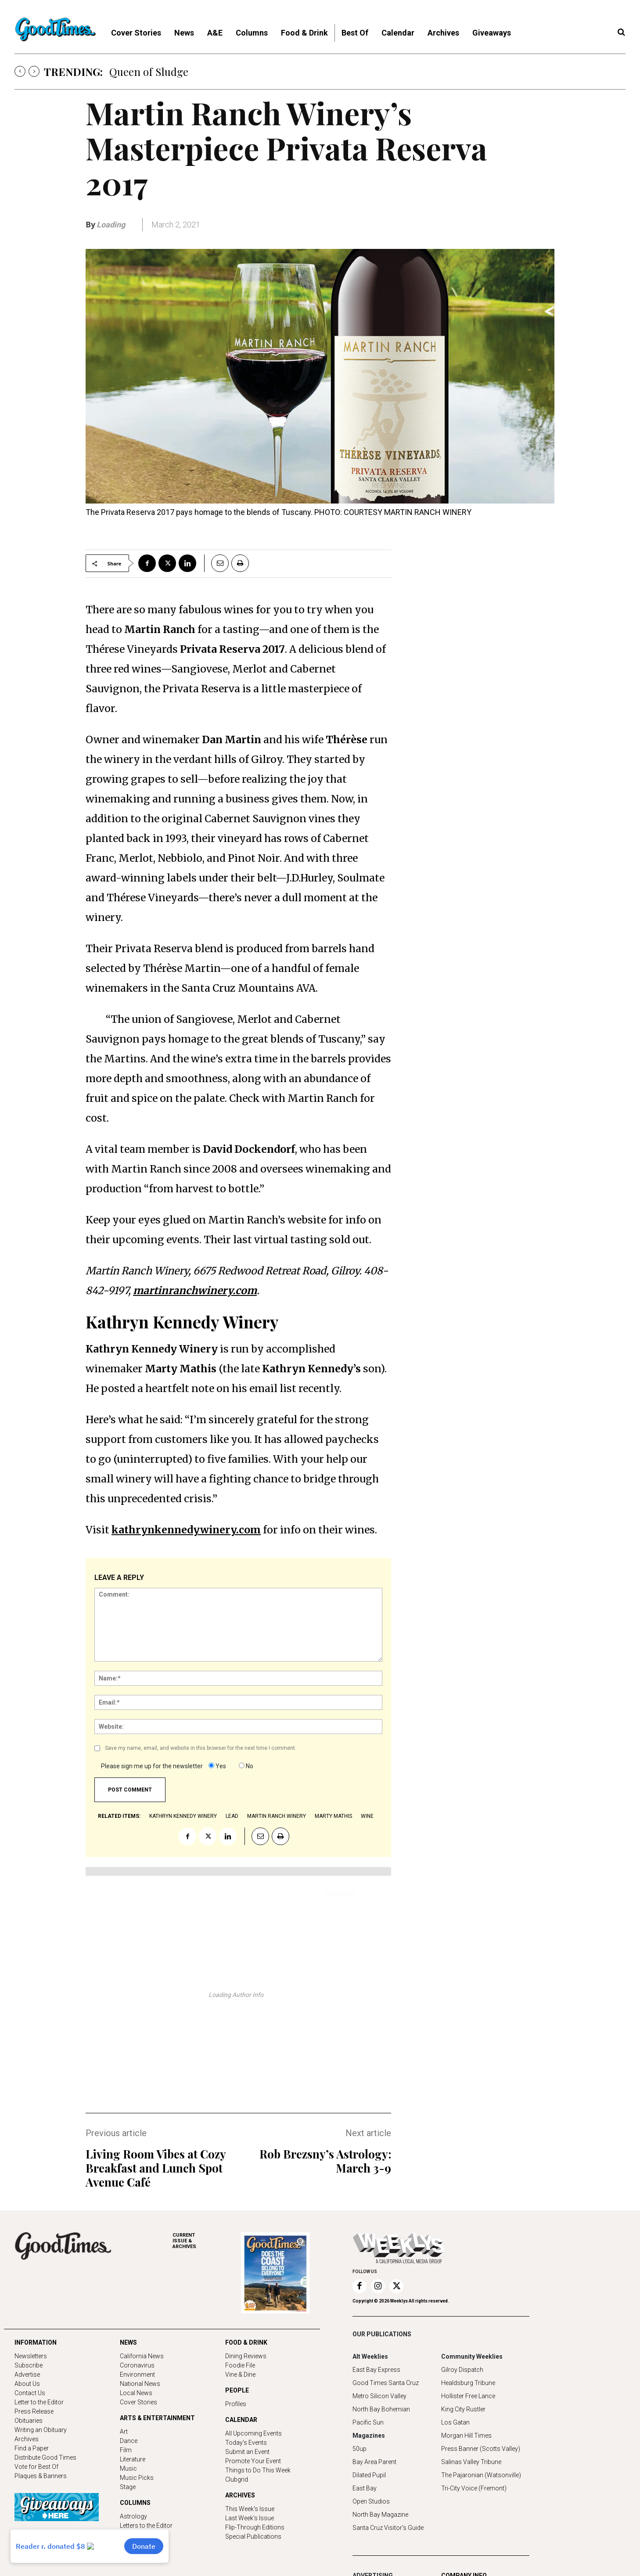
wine (367, 1816)
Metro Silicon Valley (379, 2396)
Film (126, 2450)
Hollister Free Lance (468, 2396)
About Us (27, 2383)
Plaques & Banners (40, 2475)
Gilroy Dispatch (462, 2369)
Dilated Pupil (369, 2475)
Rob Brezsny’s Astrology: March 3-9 (325, 2161)
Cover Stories (138, 2402)
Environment (137, 2374)
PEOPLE (237, 2390)
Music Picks (137, 2477)
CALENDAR (241, 2419)
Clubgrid (236, 2479)
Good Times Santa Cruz (385, 2382)
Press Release (34, 2411)
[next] (34, 71)
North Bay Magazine (380, 2514)
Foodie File (240, 2365)
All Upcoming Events (253, 2433)
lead (232, 1816)
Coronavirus (137, 2365)
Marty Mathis (333, 1816)
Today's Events (246, 2442)
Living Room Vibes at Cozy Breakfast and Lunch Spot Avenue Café (156, 2168)
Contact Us (29, 2392)
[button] (621, 32)
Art (124, 2431)
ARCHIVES (207, 2240)
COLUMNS (135, 2502)
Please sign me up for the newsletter (152, 1766)
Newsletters (30, 2356)
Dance (128, 2440)
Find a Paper (31, 2448)
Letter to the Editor (39, 2402)
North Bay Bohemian (381, 2409)
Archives (26, 2439)
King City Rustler (463, 2409)
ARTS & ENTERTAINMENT (157, 2417)
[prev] (19, 71)
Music (128, 2468)
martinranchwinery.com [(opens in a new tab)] (195, 1290)
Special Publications (253, 2536)
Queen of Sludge (148, 72)
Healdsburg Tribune (468, 2382)
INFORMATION (35, 2342)
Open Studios (371, 2501)
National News (140, 2383)
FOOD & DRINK (246, 2342)
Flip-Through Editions (254, 2527)
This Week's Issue (249, 2508)
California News (142, 2356)
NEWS (128, 2342)
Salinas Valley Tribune (471, 2461)
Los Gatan (455, 2422)
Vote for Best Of (36, 2466)
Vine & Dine (240, 2374)
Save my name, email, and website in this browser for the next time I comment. (200, 1748)
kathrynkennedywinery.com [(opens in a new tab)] (186, 1529)
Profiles (235, 2403)
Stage (128, 2486)
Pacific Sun (368, 2422)
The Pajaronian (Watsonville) (481, 2475)
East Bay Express (376, 2369)
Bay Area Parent (374, 2461)
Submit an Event (247, 2451)
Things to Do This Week (258, 2470)
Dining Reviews (245, 2356)
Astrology (133, 2516)
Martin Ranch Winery (276, 1816)
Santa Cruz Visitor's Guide (388, 2527)
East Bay (364, 2488)
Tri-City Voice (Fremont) (474, 2488)
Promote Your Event (253, 2460)
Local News (136, 2392)
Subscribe (28, 2365)
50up (359, 2448)
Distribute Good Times (45, 2457)
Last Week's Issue (249, 2518)
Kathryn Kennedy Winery (183, 1816)
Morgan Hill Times (466, 2435)
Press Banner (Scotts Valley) (480, 2448)
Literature (132, 2459)
